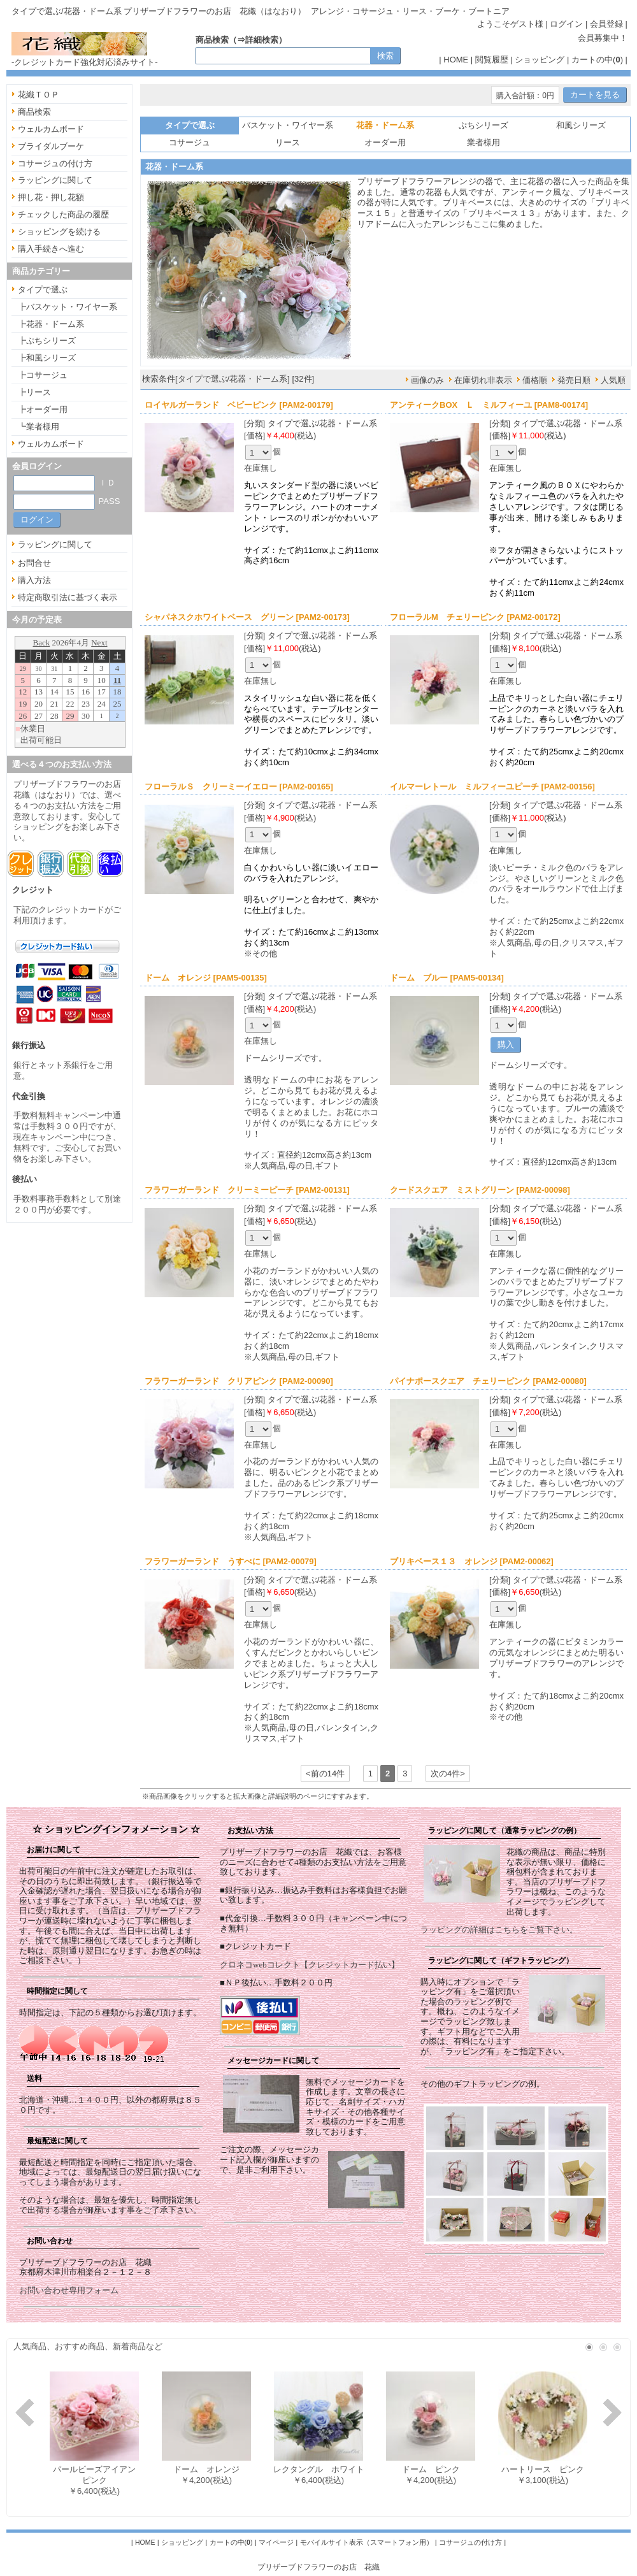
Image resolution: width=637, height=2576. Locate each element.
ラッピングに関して (55, 180)
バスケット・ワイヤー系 (287, 125)
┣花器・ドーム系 (51, 324)
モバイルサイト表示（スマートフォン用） (366, 2542)
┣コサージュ (43, 375)
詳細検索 (261, 40)
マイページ (276, 2542)
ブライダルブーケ (51, 146)
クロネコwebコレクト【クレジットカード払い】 (309, 1964)
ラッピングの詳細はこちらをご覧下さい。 (499, 1929)
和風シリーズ (581, 125)
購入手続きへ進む (51, 249)
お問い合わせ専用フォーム (68, 2290)
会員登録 (606, 24)
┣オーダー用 (43, 409)
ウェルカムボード (51, 129)
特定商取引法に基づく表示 (67, 597)
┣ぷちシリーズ (47, 340)
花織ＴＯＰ (38, 94)
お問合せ (34, 563)
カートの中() (597, 59)
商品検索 (34, 112)
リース (287, 142)
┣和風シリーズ (47, 358)
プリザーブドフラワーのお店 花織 (318, 2567)
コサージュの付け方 (55, 163)
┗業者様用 (38, 426)
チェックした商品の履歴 (63, 214)
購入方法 (34, 580)
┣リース (34, 392)
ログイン (566, 24)
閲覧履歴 (491, 59)
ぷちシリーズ (483, 125)
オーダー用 (385, 142)
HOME (455, 59)
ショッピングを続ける (59, 231)
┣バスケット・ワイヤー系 (67, 307)
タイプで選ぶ (43, 289)
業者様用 (483, 142)
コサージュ (189, 142)
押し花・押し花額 (51, 197)
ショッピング (539, 59)
